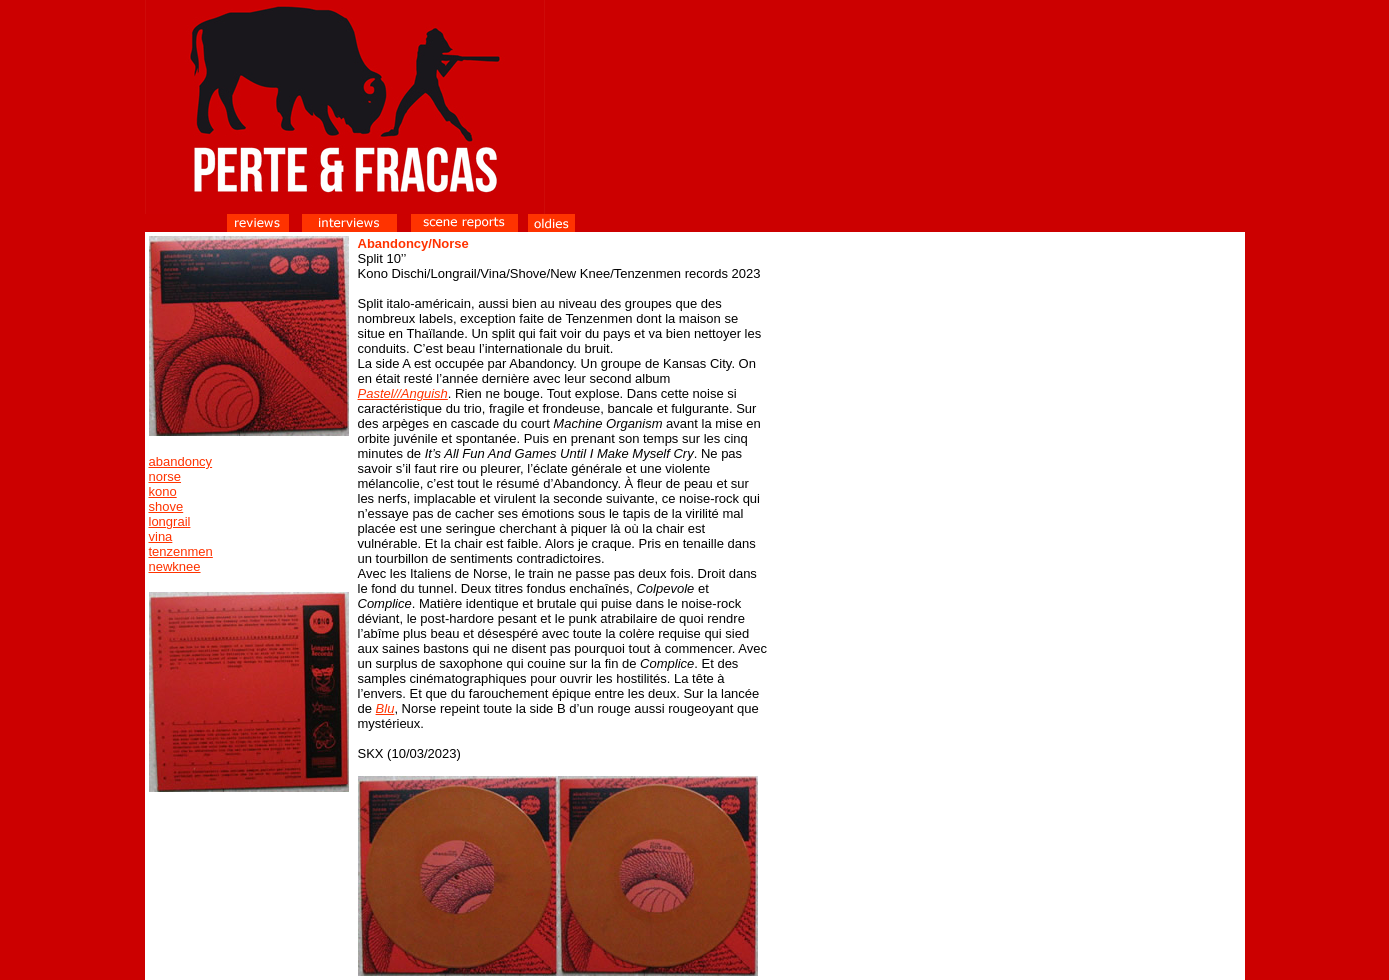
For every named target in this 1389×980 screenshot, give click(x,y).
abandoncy (181, 461)
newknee (175, 566)
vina (161, 536)
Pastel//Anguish (403, 393)
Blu (385, 708)
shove (166, 506)
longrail (170, 521)
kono (163, 491)
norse (165, 476)
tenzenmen (181, 551)
